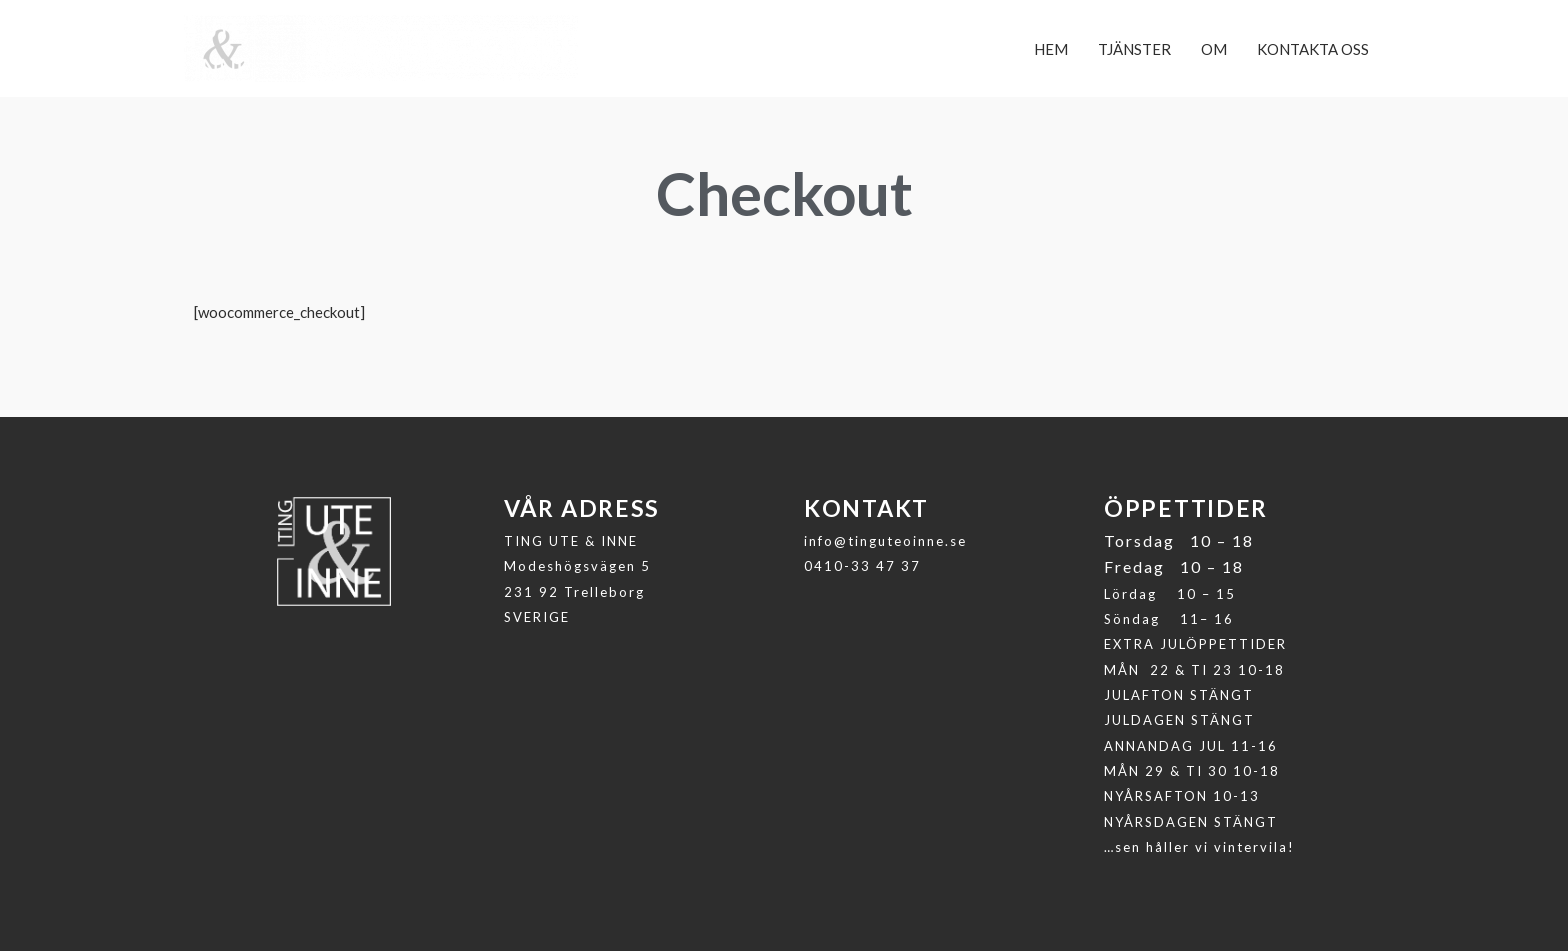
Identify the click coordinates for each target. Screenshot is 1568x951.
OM (1214, 49)
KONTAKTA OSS (1313, 49)
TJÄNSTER (1134, 49)
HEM (1051, 49)
